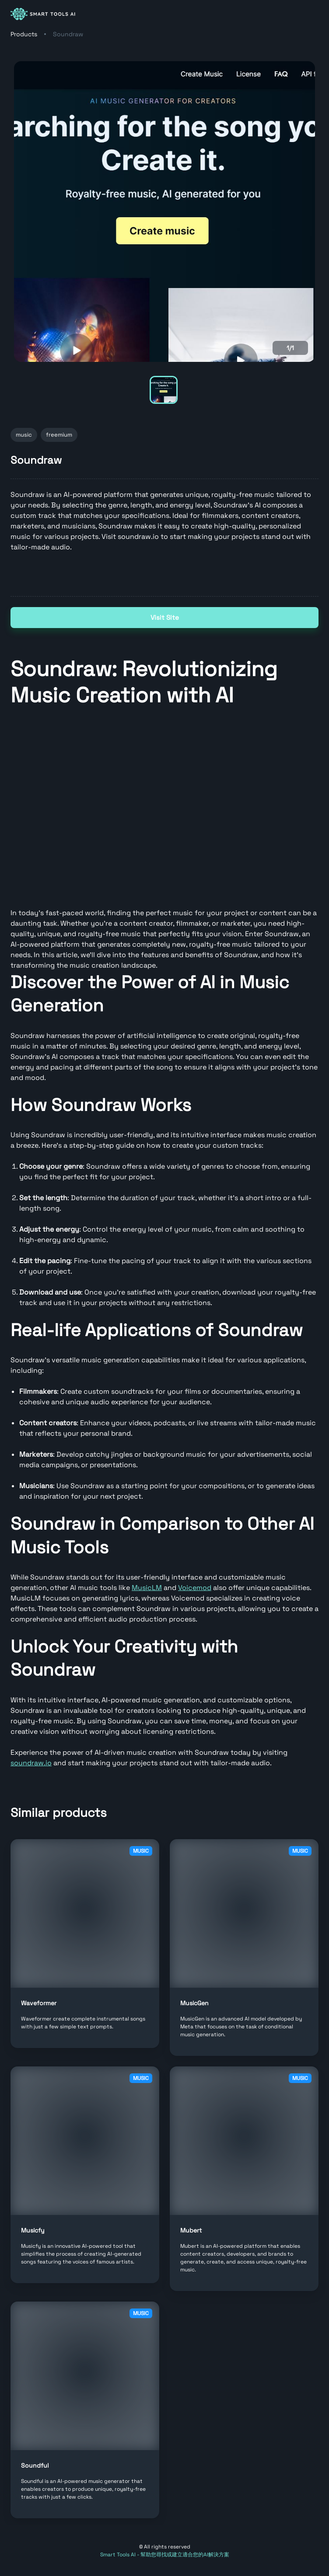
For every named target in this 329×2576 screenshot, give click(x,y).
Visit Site (164, 617)
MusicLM (147, 1587)
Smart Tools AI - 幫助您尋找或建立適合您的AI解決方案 (164, 2554)
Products (23, 34)
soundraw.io (31, 1762)
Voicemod (194, 1587)
